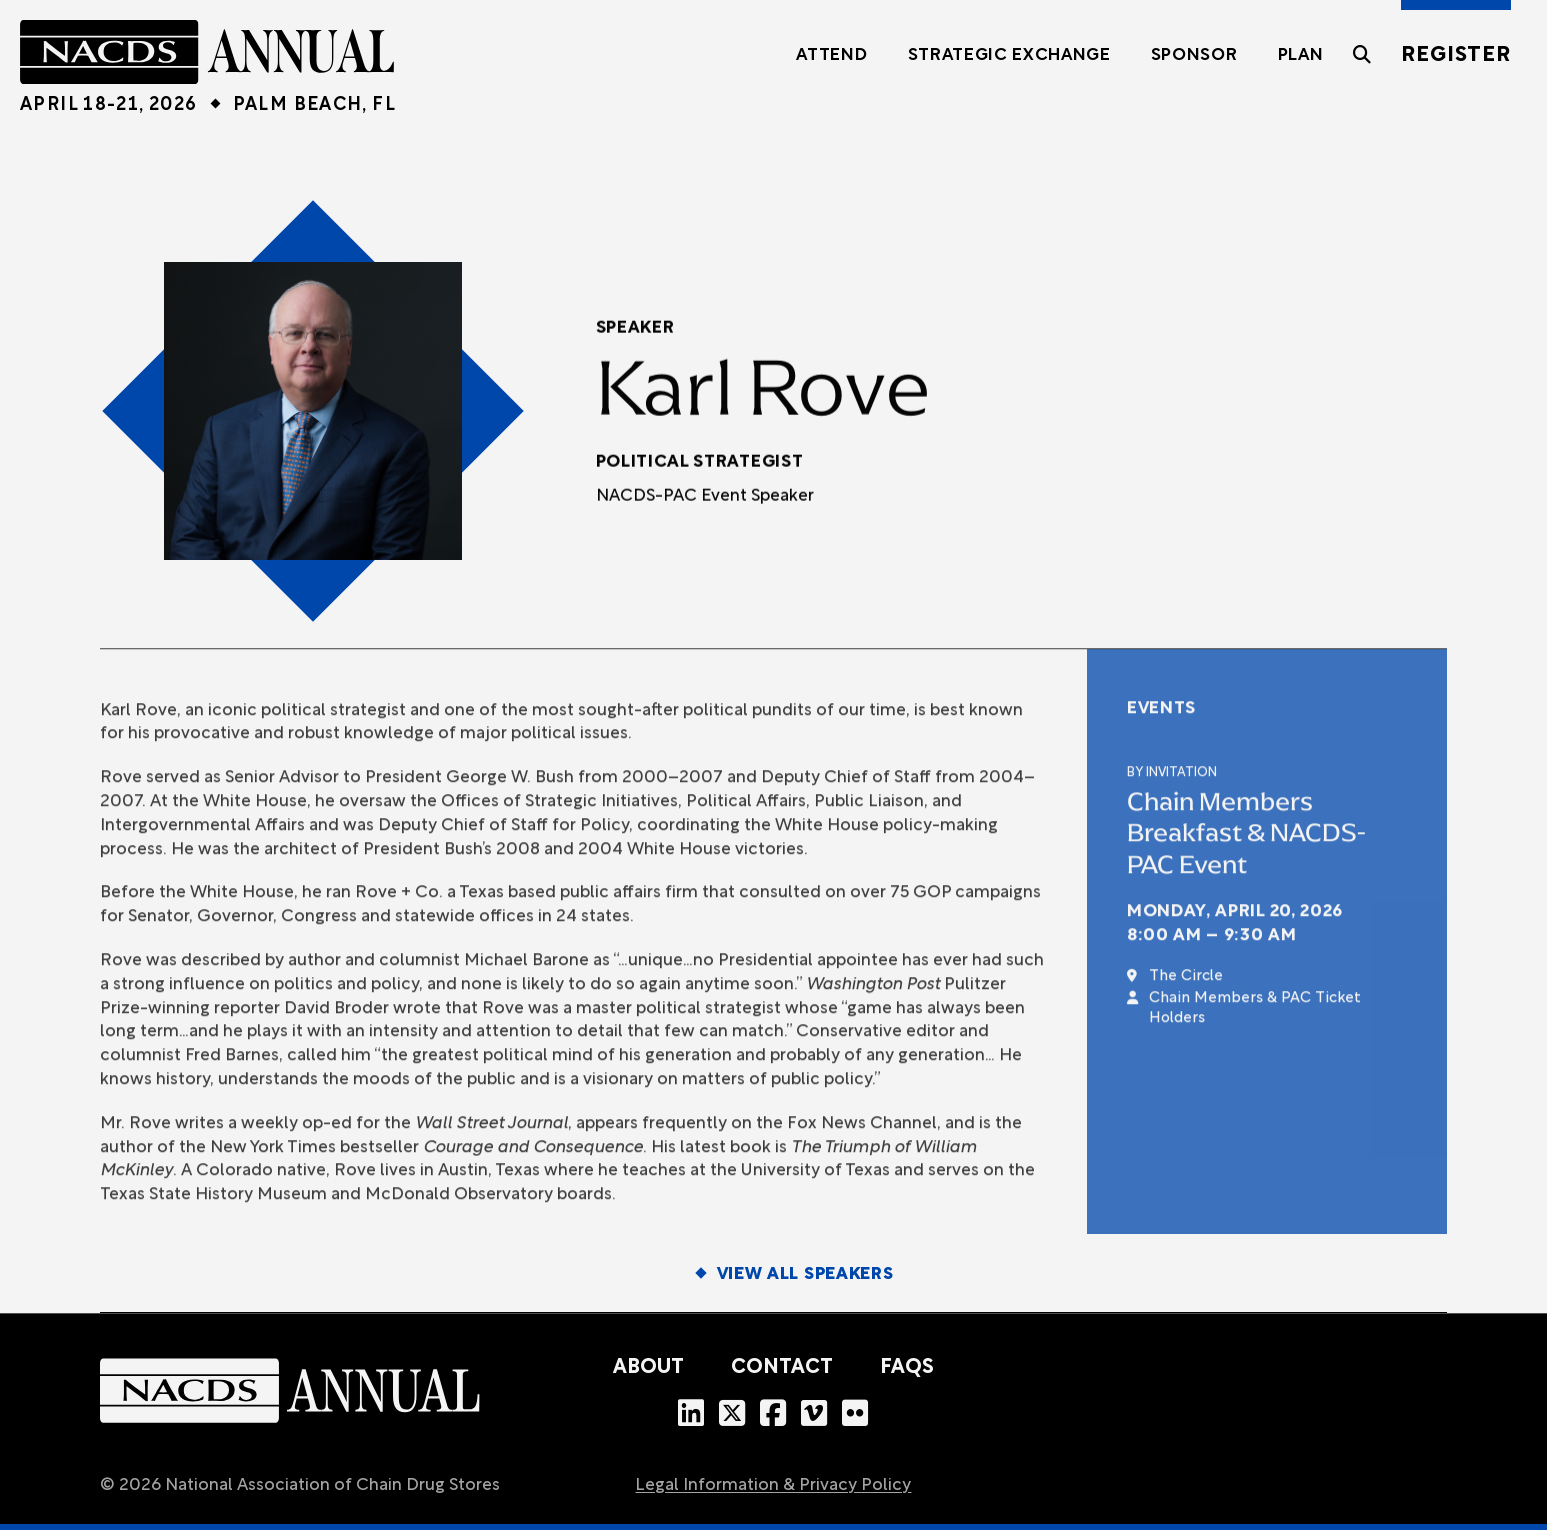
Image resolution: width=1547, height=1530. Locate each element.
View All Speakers (805, 1274)
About (648, 1368)
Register (1456, 55)
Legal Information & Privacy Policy (773, 1485)
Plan (1301, 55)
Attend (831, 55)
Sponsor (1194, 55)
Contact (782, 1368)
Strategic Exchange (1009, 55)
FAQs (907, 1368)
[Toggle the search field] (1362, 65)
